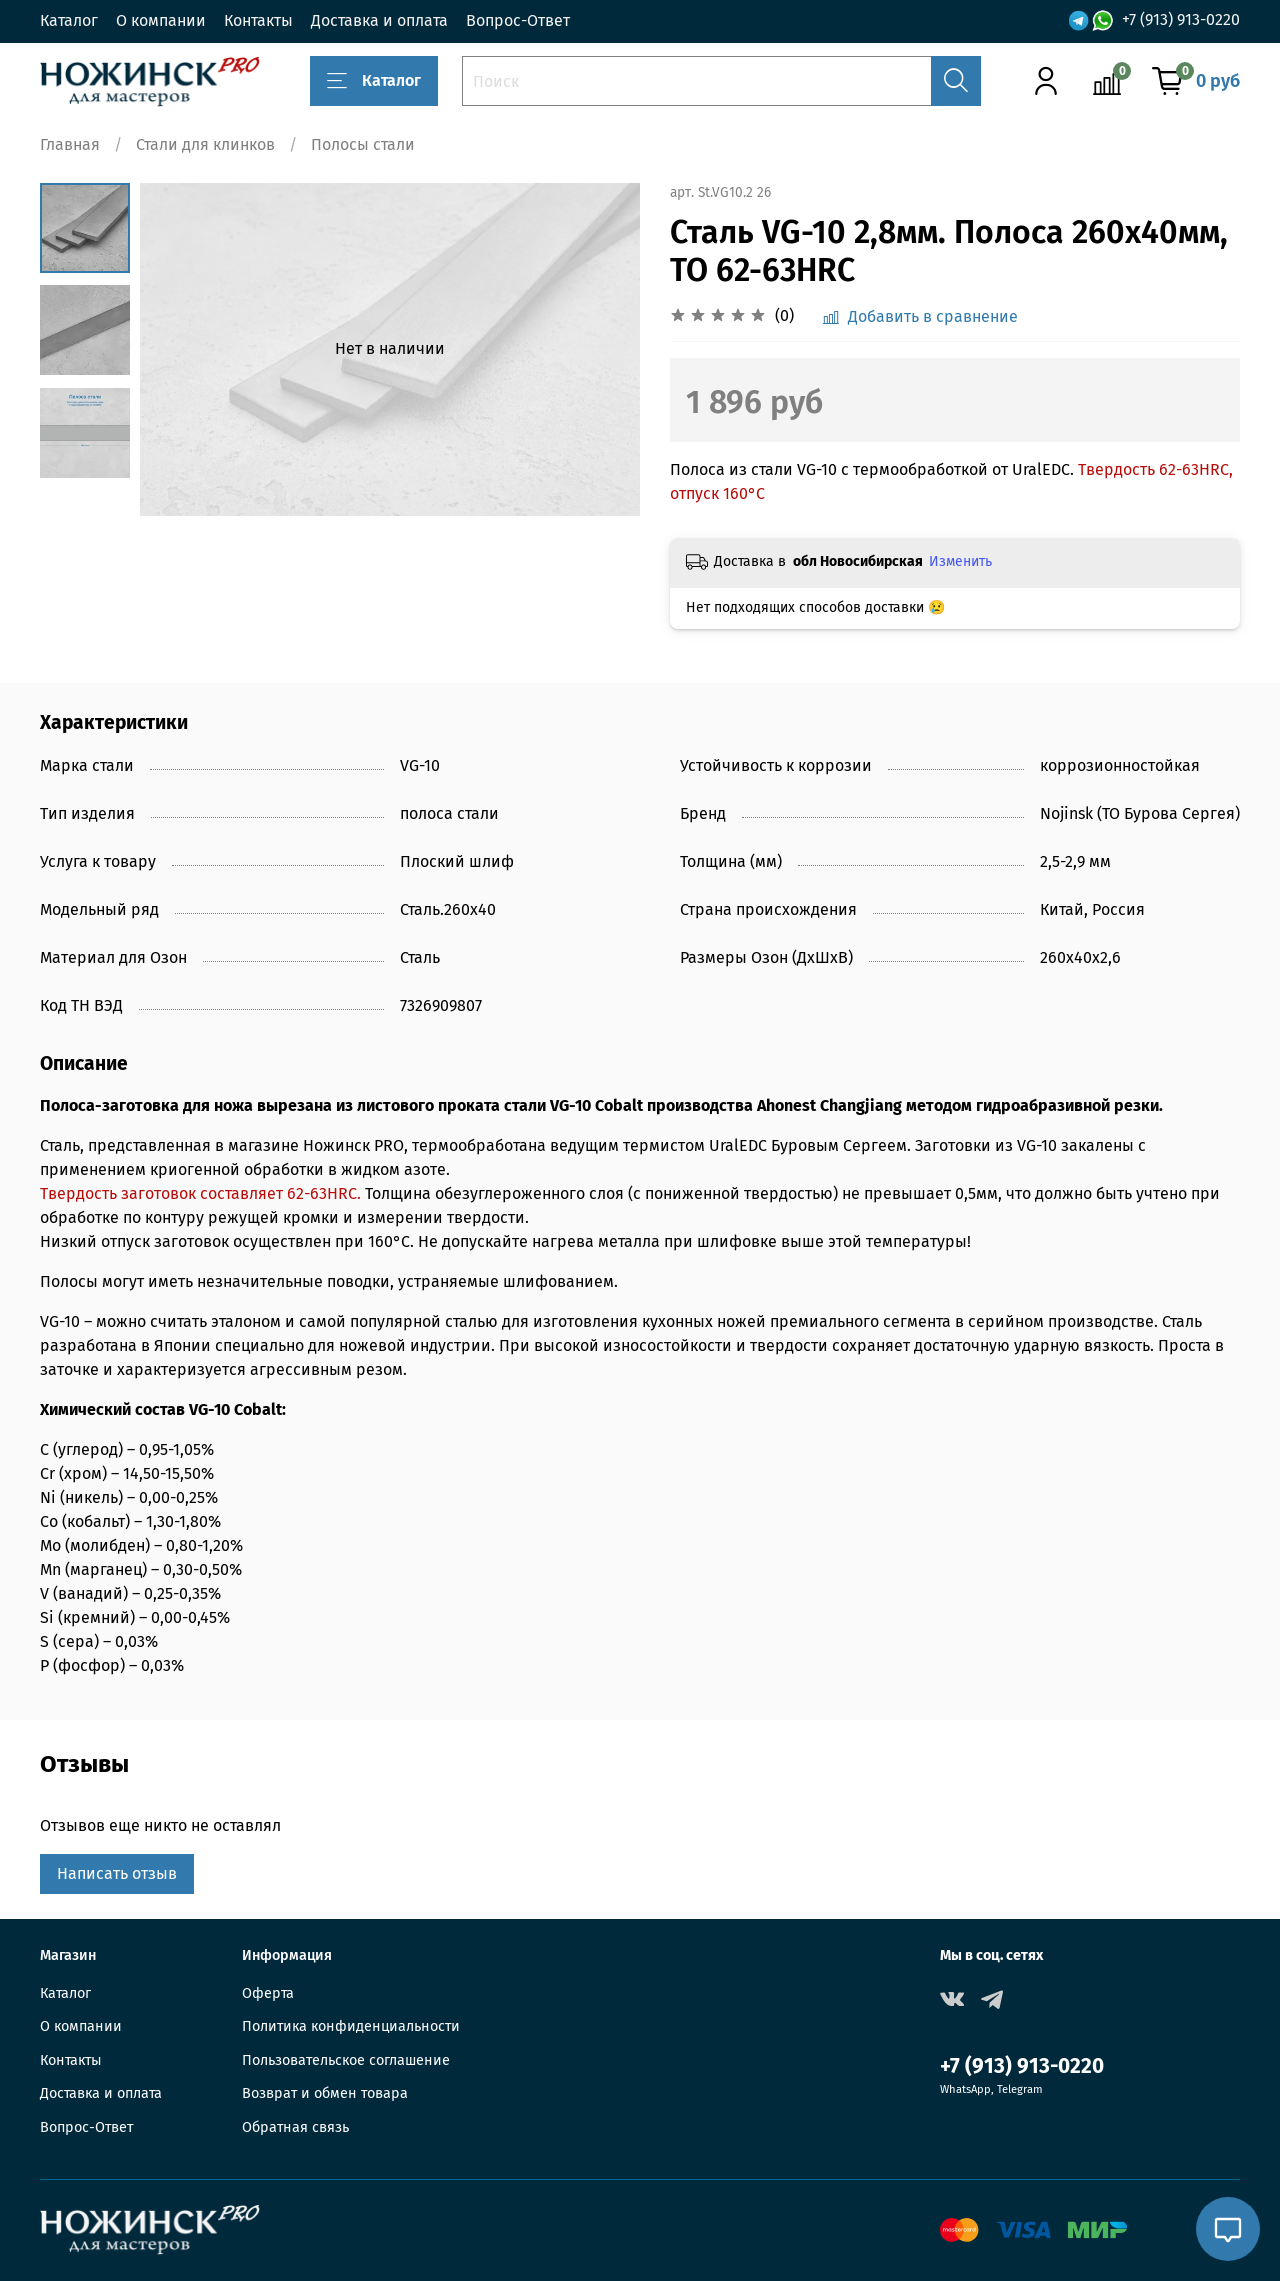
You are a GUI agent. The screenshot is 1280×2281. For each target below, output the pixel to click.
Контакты (258, 20)
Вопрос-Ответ (518, 20)
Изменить (960, 561)
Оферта (268, 1993)
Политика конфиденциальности (351, 2026)
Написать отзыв (117, 1873)
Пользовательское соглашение (346, 2060)
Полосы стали (363, 144)
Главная (70, 144)
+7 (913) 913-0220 (1181, 20)
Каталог (69, 20)
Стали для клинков (205, 144)
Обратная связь (295, 2127)
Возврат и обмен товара (325, 2093)
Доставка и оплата (379, 20)
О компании (161, 20)
